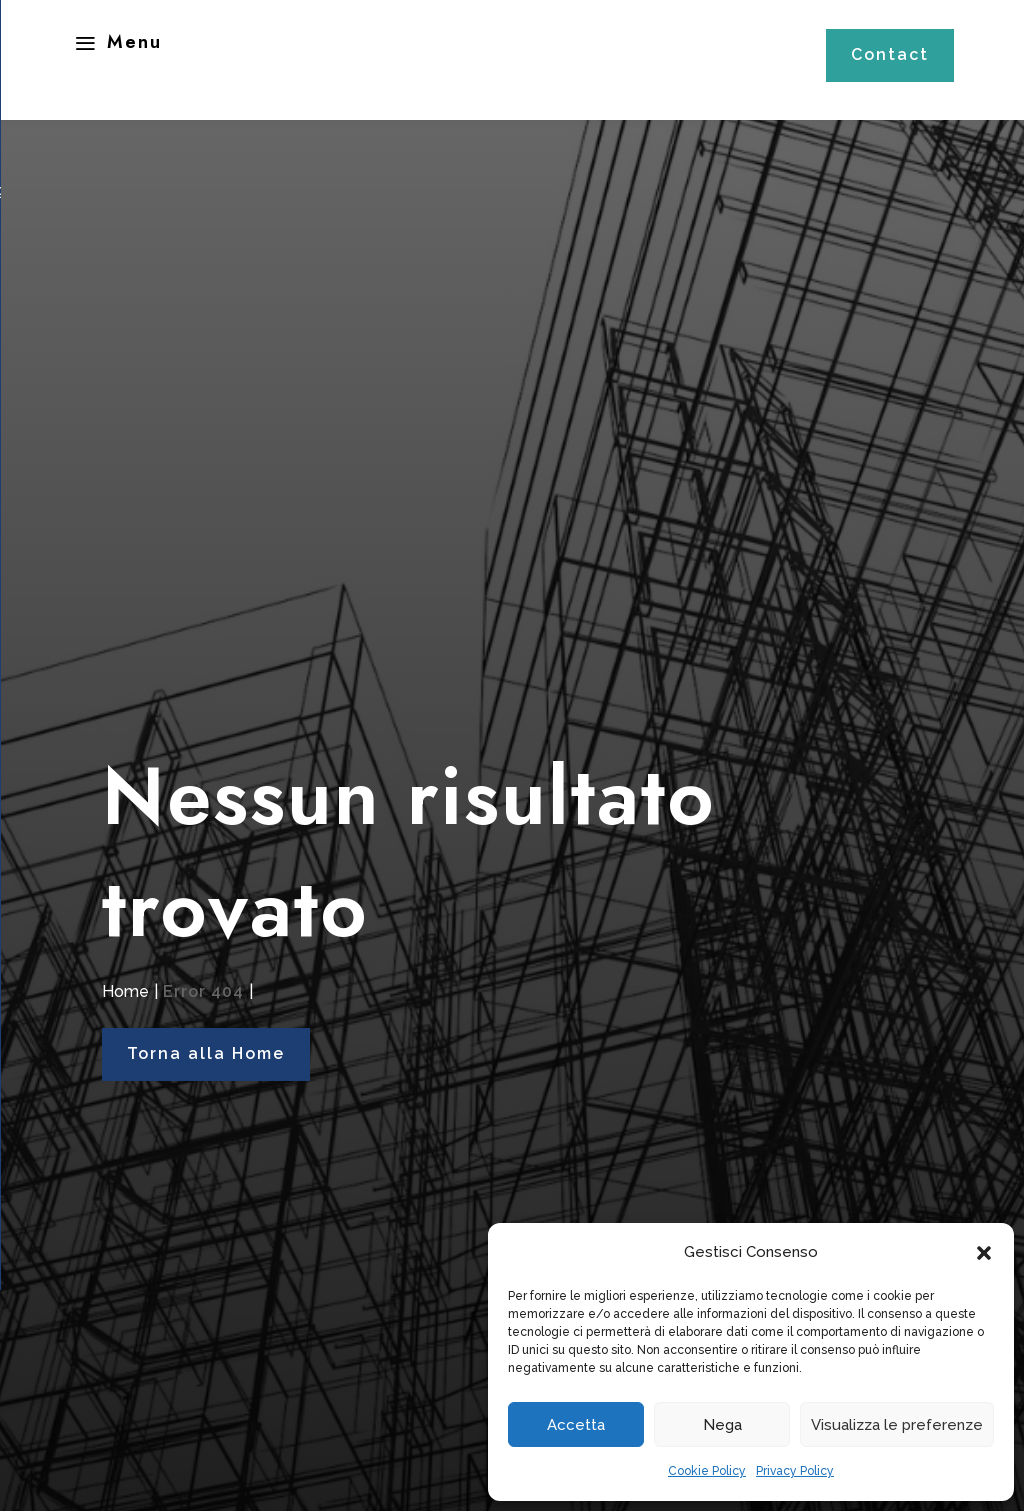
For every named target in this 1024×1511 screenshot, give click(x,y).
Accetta (576, 1425)
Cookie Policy (707, 1471)
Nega (722, 1425)
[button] (984, 1253)
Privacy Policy (795, 1471)
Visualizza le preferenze (897, 1425)
